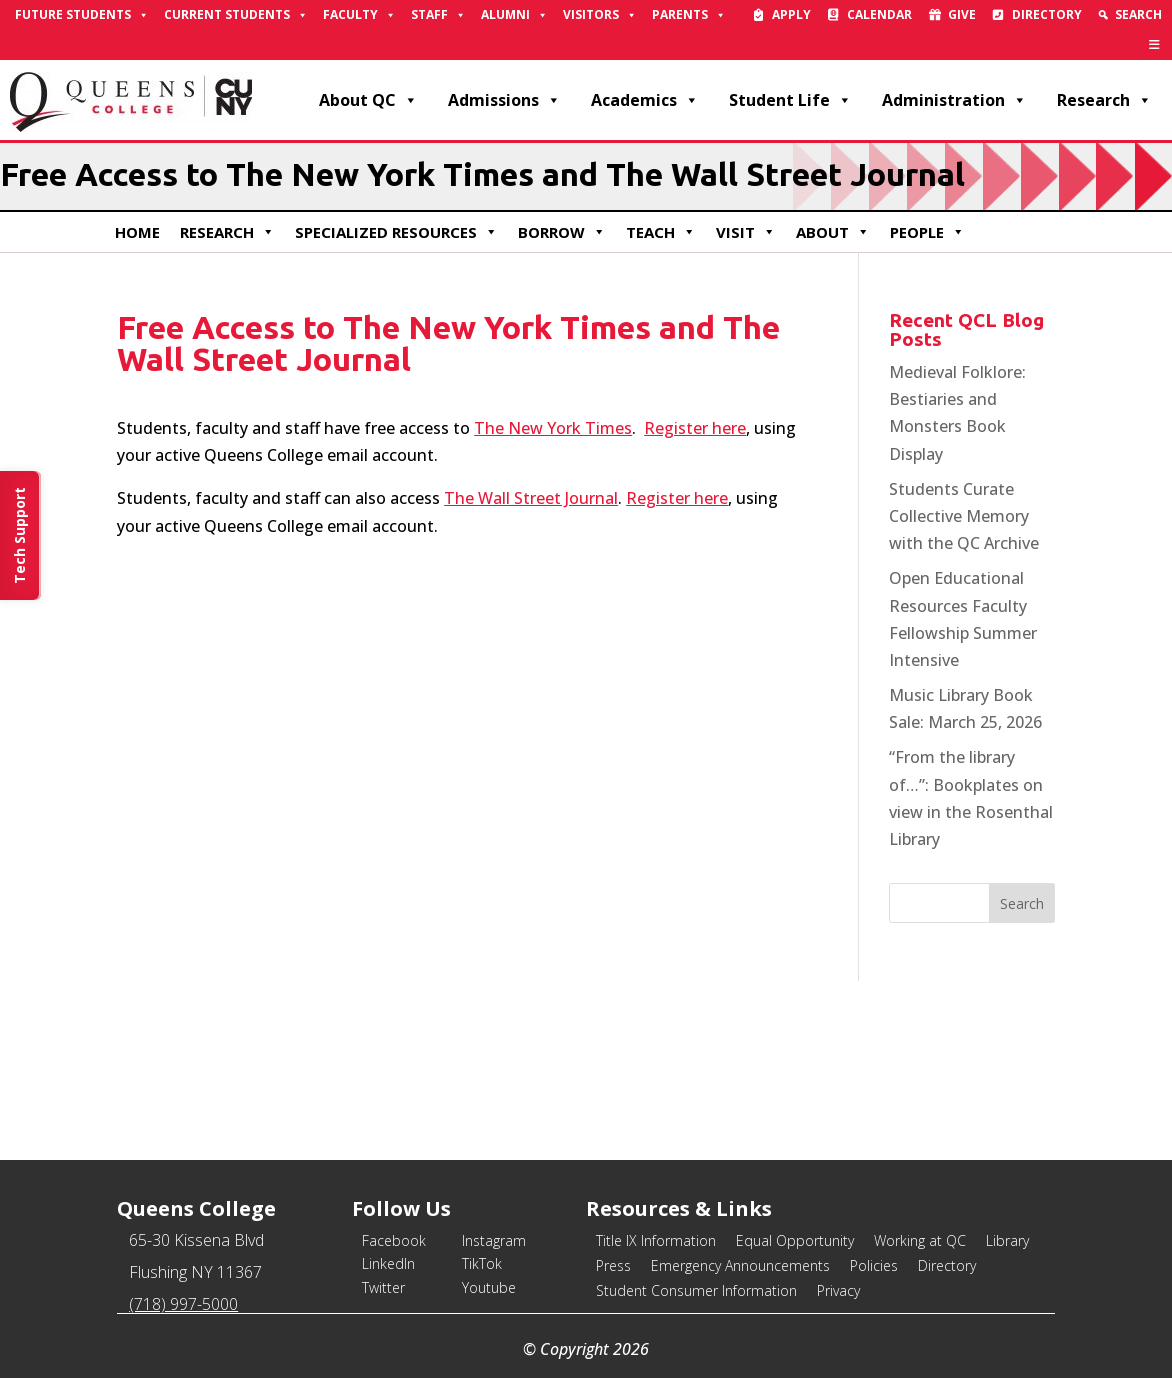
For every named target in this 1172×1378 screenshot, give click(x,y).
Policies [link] (874, 1265)
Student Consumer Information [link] (696, 1290)
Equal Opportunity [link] (795, 1240)
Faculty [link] (359, 15)
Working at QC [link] (920, 1240)
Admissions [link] (504, 100)
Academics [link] (645, 100)
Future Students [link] (82, 15)
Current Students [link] (236, 15)
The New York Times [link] (553, 428)
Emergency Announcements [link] (740, 1265)
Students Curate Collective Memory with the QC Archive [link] (964, 516)
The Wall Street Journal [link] (531, 498)
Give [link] (962, 14)
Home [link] (137, 232)
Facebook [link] (394, 1240)
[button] (1022, 903)
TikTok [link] (482, 1263)
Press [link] (613, 1265)
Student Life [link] (790, 100)
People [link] (927, 232)
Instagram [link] (494, 1240)
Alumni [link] (514, 15)
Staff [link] (438, 15)
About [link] (833, 232)
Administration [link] (954, 100)
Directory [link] (1047, 14)
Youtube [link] (489, 1287)
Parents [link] (689, 15)
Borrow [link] (562, 232)
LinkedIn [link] (388, 1263)
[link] (1154, 45)
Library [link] (1007, 1240)
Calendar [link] (879, 14)
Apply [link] (791, 14)
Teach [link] (661, 232)
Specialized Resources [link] (396, 232)
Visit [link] (746, 232)
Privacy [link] (838, 1290)
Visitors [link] (600, 15)
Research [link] (1104, 100)
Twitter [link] (383, 1287)
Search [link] (1138, 14)
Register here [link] (695, 428)
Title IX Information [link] (656, 1240)
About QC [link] (368, 100)
